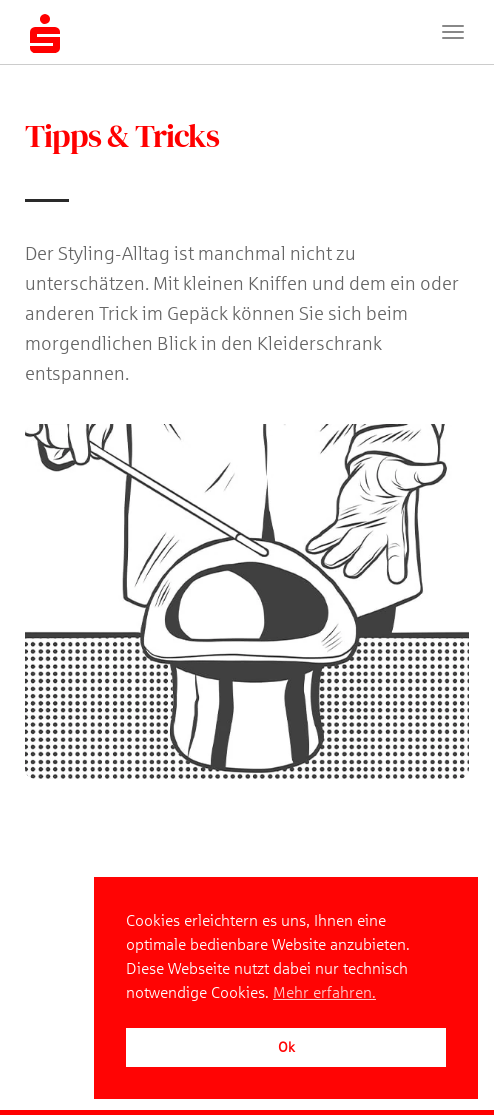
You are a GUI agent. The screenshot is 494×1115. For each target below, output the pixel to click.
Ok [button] (286, 1047)
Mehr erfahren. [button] (324, 992)
